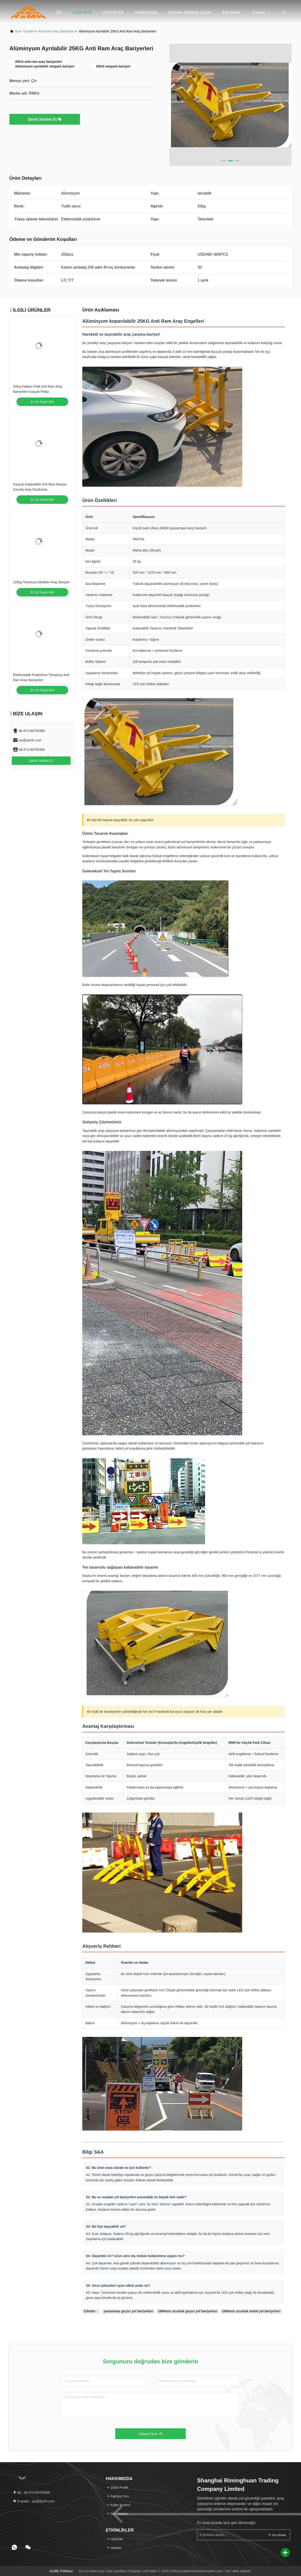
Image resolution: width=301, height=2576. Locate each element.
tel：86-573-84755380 (31, 2492)
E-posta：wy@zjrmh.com (34, 2501)
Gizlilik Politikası (61, 2571)
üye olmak (276, 2535)
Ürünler (28, 31)
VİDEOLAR (113, 12)
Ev (59, 12)
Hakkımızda (146, 12)
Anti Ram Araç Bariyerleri (56, 31)
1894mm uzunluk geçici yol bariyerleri (187, 2311)
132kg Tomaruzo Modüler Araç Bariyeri (41, 582)
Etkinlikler (231, 12)
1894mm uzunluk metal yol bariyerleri (251, 2311)
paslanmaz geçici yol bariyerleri (128, 2311)
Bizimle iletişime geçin (190, 12)
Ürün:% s (82, 12)
